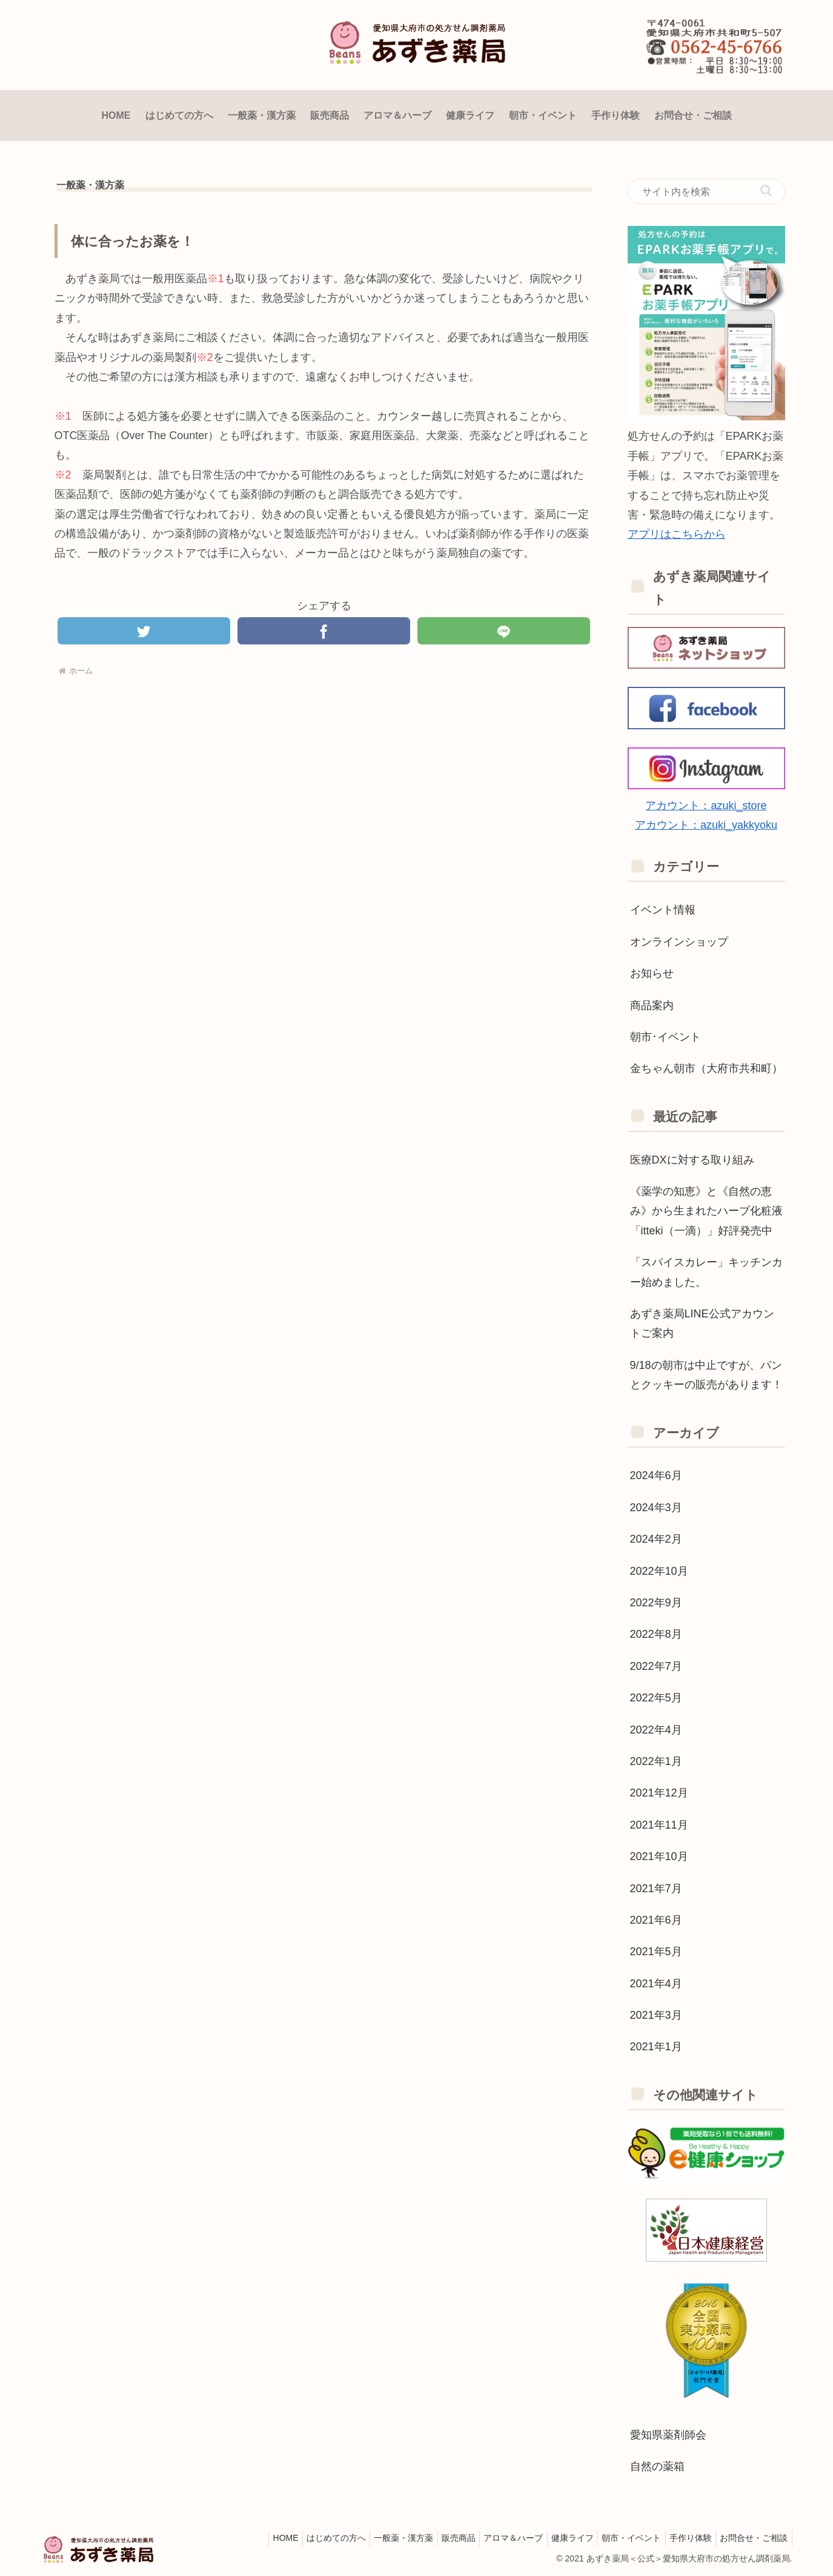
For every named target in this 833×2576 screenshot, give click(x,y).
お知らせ (652, 973)
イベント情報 (662, 910)
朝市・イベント (620, 2538)
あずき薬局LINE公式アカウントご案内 (702, 1323)
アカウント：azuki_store (705, 806)
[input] (706, 191)
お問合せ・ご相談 (752, 2538)
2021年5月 (656, 1951)
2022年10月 (659, 1571)
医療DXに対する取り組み (692, 1160)
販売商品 (434, 2538)
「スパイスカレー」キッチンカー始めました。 (706, 1272)
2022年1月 (656, 1761)
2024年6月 (656, 1475)
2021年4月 (656, 1984)
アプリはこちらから (677, 534)
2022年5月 (656, 1698)
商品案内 (652, 1005)
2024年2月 (656, 1539)
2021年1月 (656, 2047)
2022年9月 (656, 1603)
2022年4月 (656, 1730)
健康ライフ (557, 2538)
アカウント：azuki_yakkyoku (706, 825)
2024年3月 (656, 1508)
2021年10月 (659, 1856)
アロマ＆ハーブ (493, 2538)
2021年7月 (656, 1888)
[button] (766, 190)
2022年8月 (656, 1634)
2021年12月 (659, 1793)
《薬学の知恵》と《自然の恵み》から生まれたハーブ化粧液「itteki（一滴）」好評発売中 (706, 1211)
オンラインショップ (679, 942)
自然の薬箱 (657, 2466)
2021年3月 (656, 2015)
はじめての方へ (302, 2538)
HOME (247, 2538)
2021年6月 (656, 1920)
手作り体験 (684, 2538)
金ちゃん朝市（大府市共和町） (706, 1068)
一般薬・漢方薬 (374, 2538)
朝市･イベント (665, 1037)
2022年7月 (656, 1666)
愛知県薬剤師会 (668, 2435)
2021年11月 (659, 1825)
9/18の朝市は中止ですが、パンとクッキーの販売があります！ (706, 1375)
